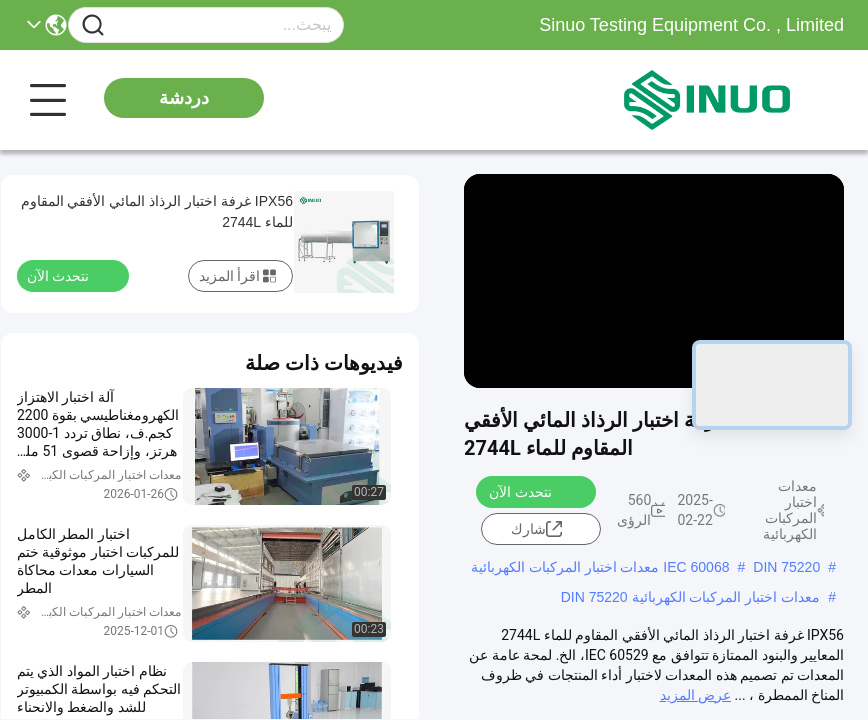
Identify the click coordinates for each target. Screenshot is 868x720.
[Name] (93, 25)
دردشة (184, 98)
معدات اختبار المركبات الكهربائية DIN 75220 (691, 597)
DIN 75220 (786, 567)
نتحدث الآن (532, 491)
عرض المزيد (695, 695)
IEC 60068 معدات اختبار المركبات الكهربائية (600, 567)
